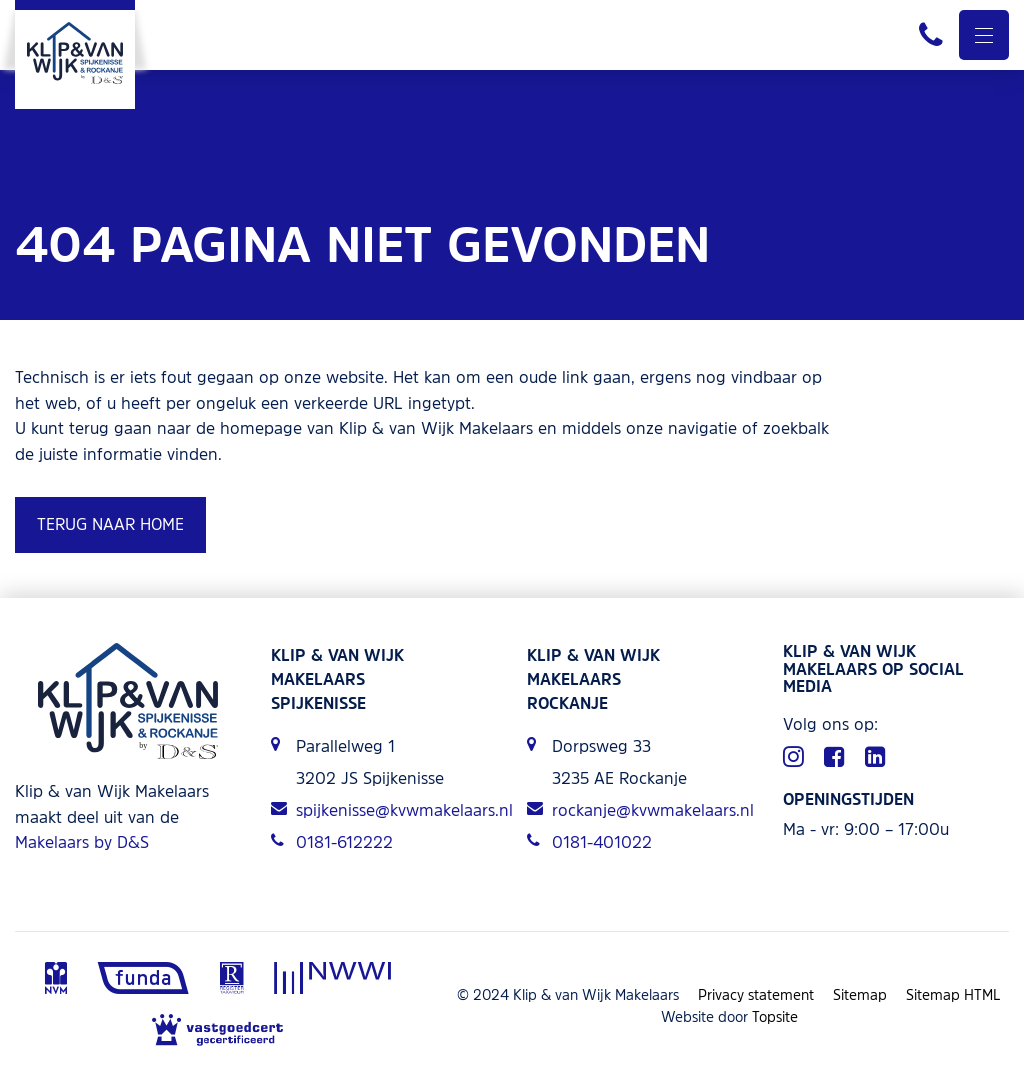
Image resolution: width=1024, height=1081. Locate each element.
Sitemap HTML (953, 994)
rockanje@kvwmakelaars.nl (640, 810)
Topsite (775, 1016)
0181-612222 (332, 842)
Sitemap (860, 994)
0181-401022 (589, 842)
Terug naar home (110, 524)
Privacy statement (756, 994)
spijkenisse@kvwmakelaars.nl (384, 810)
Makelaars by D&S (82, 842)
